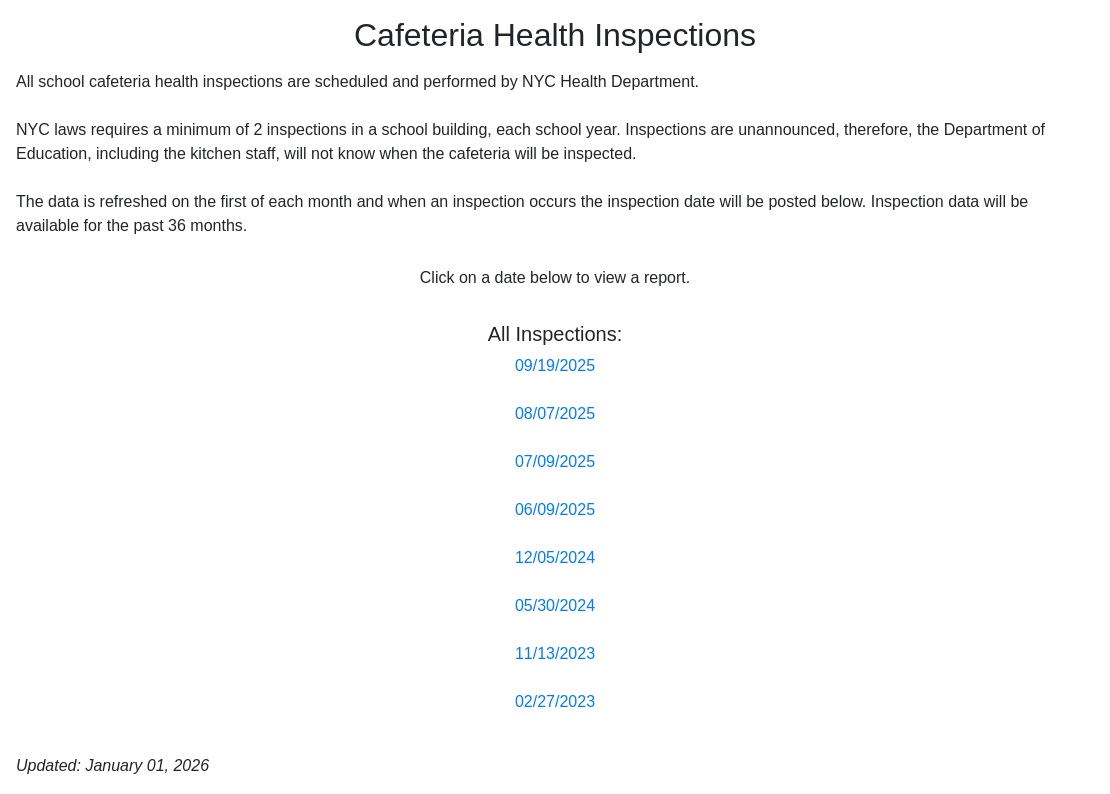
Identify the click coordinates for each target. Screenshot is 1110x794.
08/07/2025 (555, 413)
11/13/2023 (555, 653)
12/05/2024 (555, 557)
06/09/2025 (555, 509)
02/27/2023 (555, 701)
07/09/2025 (555, 461)
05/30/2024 (555, 605)
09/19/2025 (555, 365)
